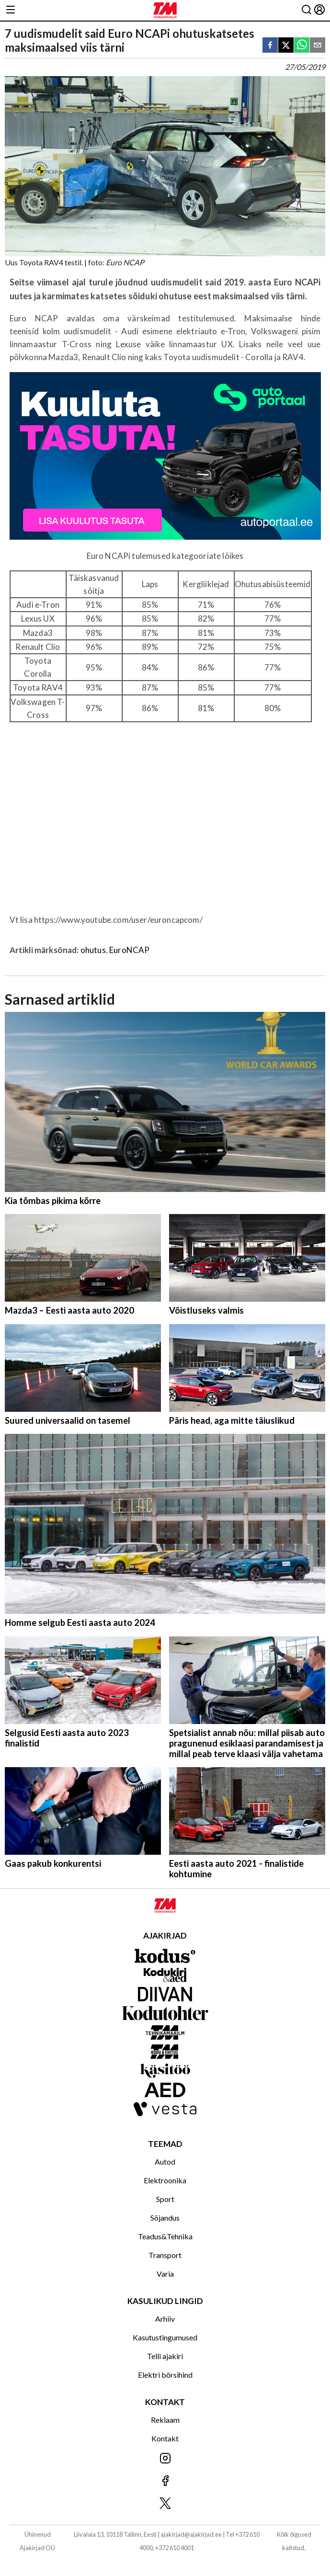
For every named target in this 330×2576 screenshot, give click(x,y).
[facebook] (270, 45)
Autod (165, 2161)
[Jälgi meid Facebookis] (165, 2481)
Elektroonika (165, 2180)
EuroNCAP (129, 950)
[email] (317, 45)
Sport (165, 2198)
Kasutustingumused (165, 2337)
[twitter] (286, 45)
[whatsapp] (301, 45)
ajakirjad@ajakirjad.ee (191, 2534)
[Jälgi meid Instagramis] (165, 2458)
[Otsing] (306, 10)
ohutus (93, 950)
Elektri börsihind (165, 2374)
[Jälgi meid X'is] (165, 2503)
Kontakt (165, 2438)
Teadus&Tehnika (165, 2236)
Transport (165, 2254)
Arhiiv (165, 2318)
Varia (165, 2273)
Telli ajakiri (165, 2355)
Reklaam (165, 2419)
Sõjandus (165, 2217)
